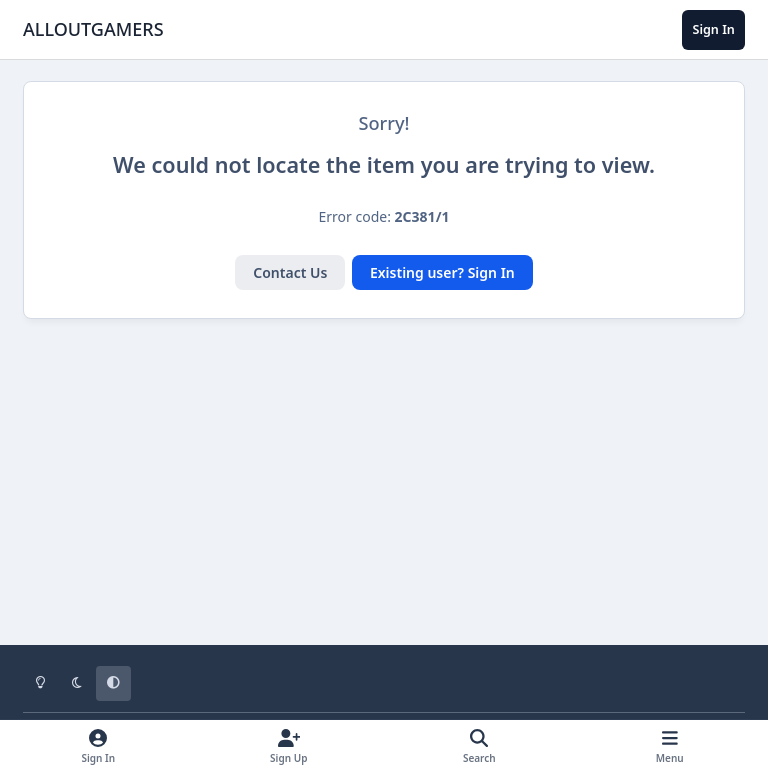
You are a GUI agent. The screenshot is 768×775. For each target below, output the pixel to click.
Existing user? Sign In (442, 272)
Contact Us (290, 272)
